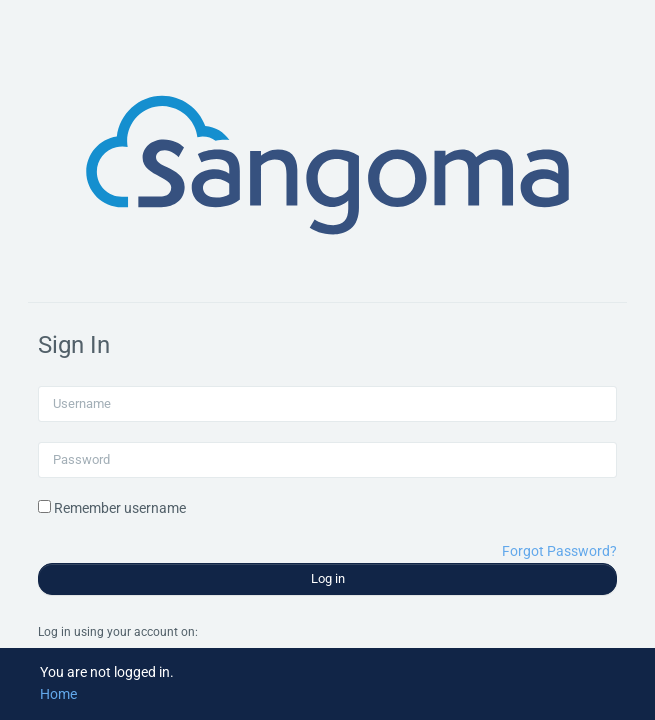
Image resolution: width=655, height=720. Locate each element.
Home (58, 694)
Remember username (120, 508)
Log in (328, 578)
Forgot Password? (559, 551)
